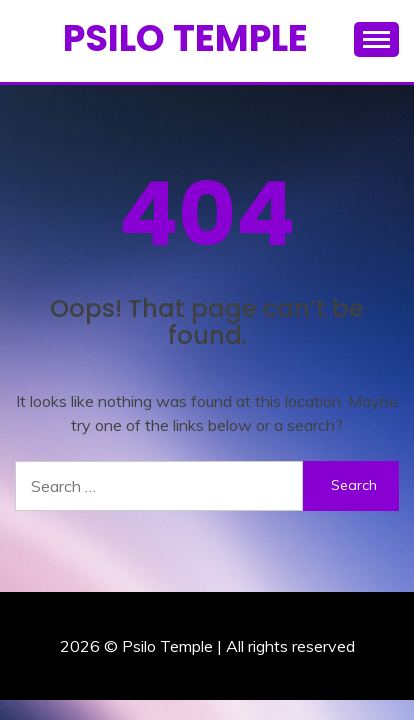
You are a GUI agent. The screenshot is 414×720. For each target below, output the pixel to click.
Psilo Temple (185, 38)
